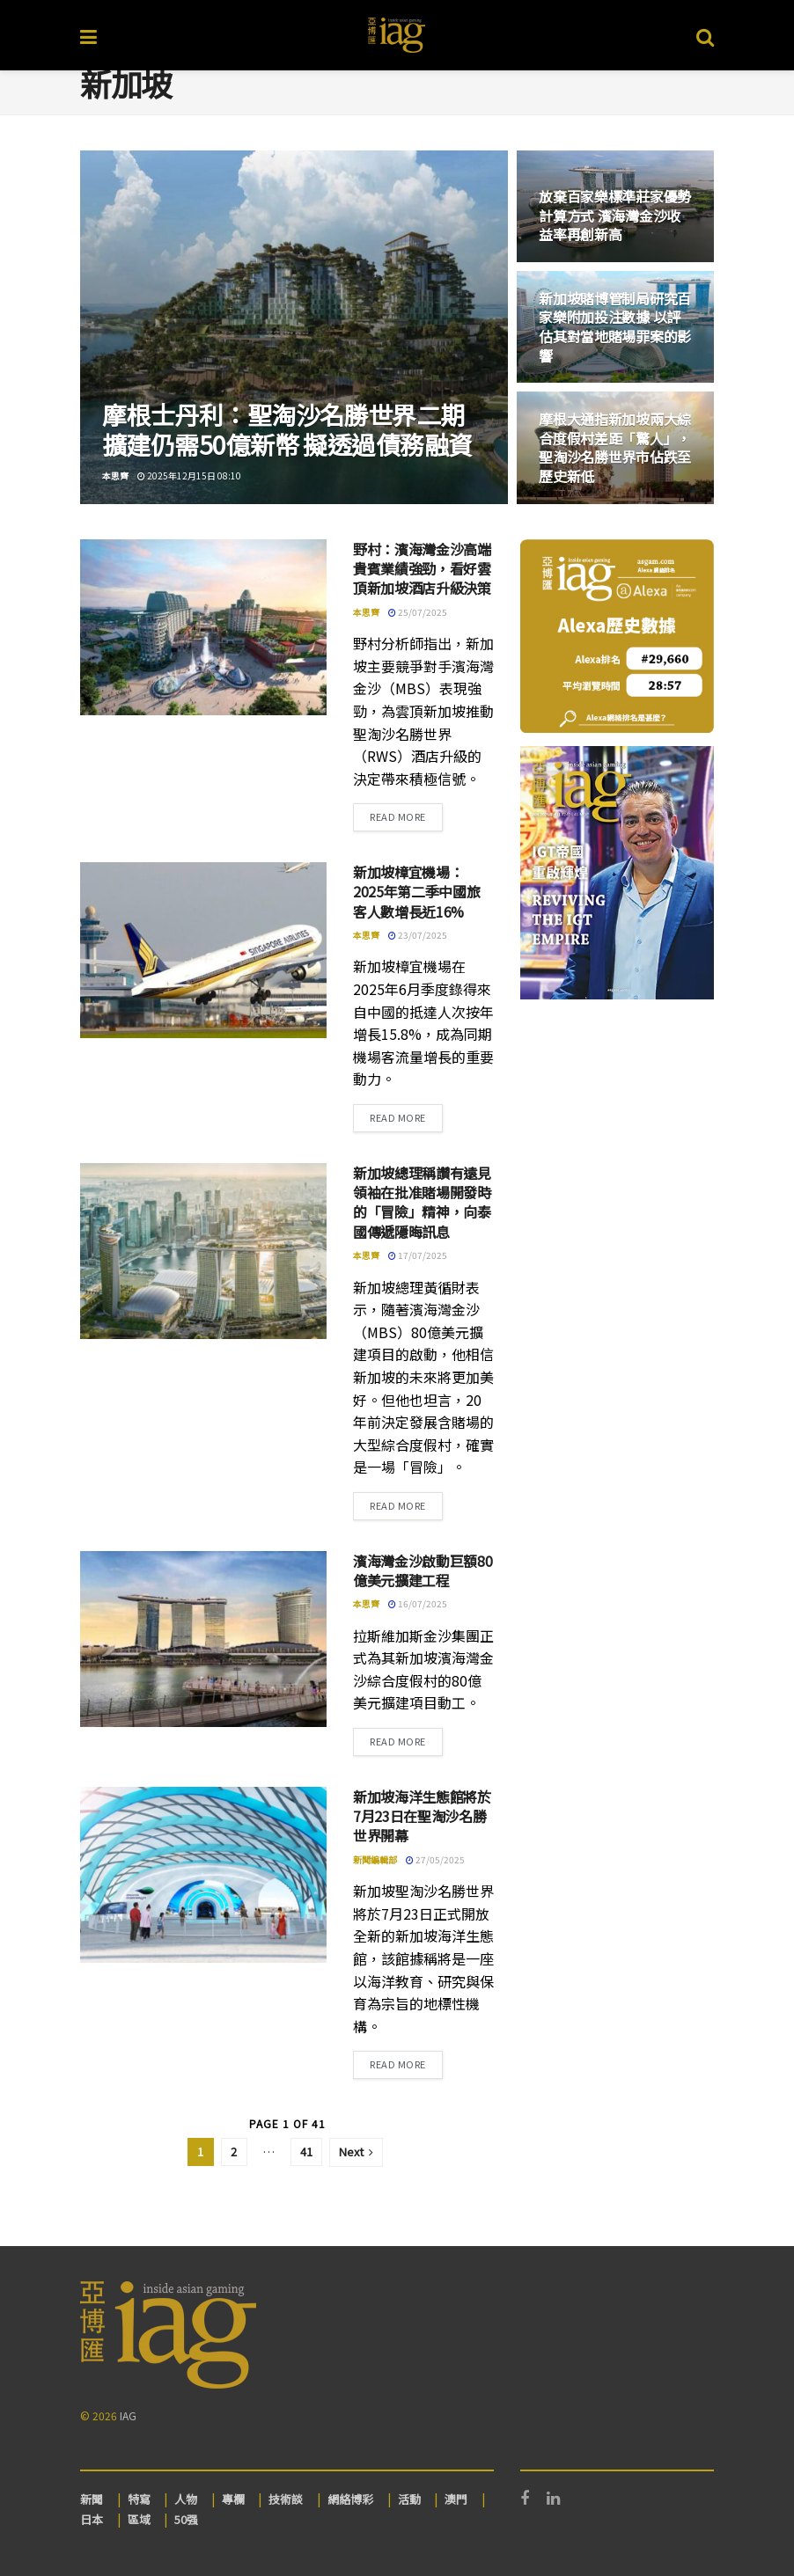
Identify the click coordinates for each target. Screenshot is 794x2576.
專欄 (233, 2499)
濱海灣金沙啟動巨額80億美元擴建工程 (422, 1570)
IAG (128, 2415)
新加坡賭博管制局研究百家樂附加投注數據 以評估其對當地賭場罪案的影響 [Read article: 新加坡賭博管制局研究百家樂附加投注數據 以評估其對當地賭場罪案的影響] (614, 327)
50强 (186, 2519)
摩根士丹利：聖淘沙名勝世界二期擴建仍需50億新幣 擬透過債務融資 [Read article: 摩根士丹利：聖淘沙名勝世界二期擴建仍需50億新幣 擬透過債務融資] (287, 429)
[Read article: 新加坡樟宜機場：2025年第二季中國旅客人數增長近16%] (203, 950)
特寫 (139, 2499)
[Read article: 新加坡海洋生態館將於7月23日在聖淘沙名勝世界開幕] (203, 1875)
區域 (139, 2519)
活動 (409, 2499)
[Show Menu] (88, 35)
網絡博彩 (350, 2499)
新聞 (91, 2499)
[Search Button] (705, 35)
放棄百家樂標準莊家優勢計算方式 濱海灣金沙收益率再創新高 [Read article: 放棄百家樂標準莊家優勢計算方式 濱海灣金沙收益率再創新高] (614, 215)
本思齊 (115, 475)
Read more (406, 816)
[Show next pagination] (356, 2152)
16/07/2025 (417, 1603)
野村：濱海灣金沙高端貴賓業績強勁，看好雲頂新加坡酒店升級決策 (422, 568)
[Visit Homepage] (397, 35)
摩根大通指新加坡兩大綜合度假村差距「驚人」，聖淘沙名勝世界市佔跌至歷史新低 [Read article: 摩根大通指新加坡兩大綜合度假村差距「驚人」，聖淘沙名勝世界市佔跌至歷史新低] (614, 447)
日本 (91, 2519)
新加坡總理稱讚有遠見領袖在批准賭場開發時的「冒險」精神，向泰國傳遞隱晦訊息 (422, 1202)
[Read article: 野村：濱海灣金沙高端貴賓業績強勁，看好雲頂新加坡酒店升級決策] (203, 627)
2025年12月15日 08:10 (189, 475)
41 (306, 2151)
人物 (185, 2499)
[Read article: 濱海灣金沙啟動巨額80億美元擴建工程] (203, 1639)
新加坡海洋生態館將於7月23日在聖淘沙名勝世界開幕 (422, 1816)
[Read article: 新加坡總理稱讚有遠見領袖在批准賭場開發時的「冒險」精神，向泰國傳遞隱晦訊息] (203, 1251)
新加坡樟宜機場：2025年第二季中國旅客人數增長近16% (416, 891)
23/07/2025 (417, 934)
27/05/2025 (435, 1859)
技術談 (285, 2499)
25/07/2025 (417, 611)
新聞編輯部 (375, 1859)
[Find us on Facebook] (524, 2498)
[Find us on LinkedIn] (553, 2498)
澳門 (456, 2499)
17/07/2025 (417, 1255)
